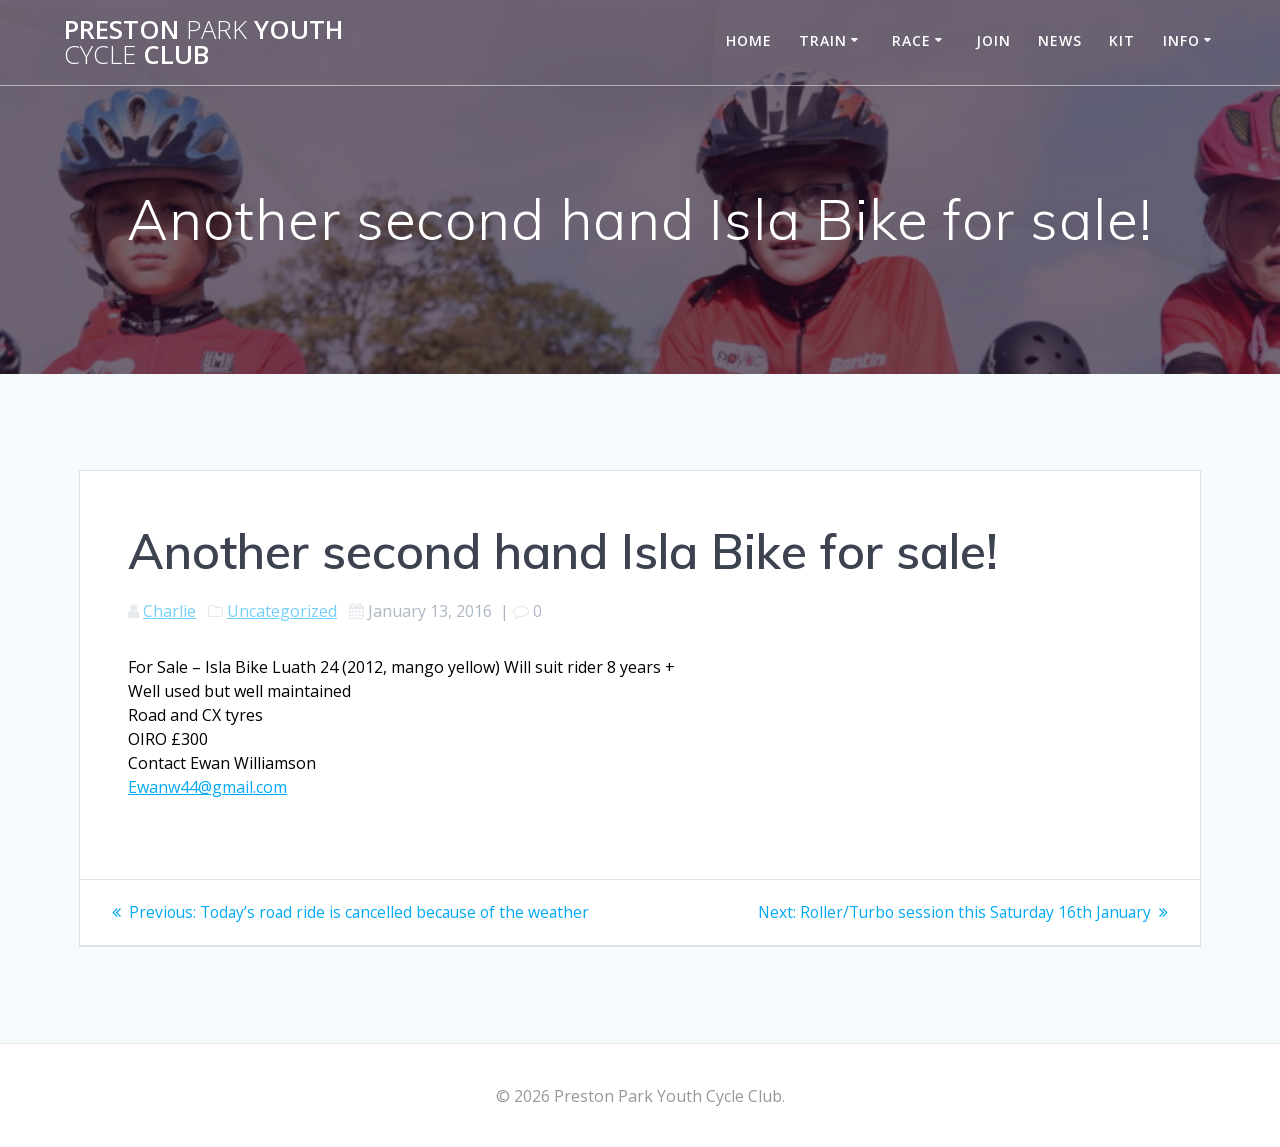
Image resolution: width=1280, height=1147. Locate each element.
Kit (1122, 40)
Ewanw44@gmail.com (207, 787)
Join (993, 40)
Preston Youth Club (203, 42)
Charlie (169, 611)
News (1060, 40)
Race (911, 40)
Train (823, 40)
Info (1181, 40)
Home (749, 40)
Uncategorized (282, 611)
